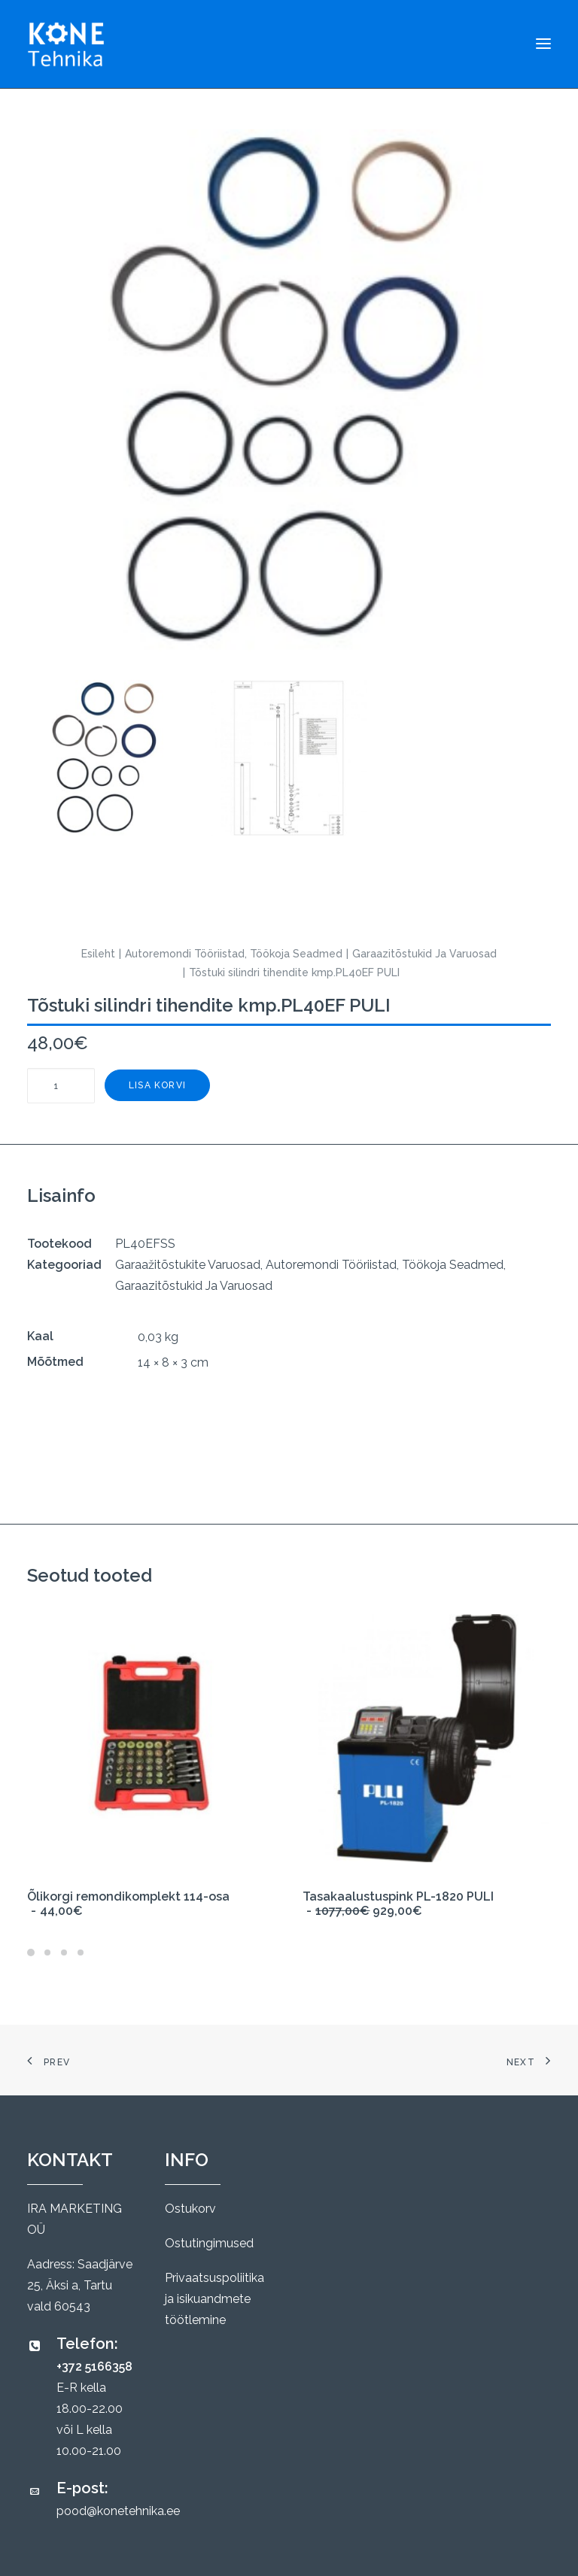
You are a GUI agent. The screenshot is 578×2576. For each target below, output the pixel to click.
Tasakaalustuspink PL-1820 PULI (398, 1903)
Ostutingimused (209, 2243)
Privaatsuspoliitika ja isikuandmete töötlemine (214, 2299)
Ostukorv (190, 2208)
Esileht (98, 954)
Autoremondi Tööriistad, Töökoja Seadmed (233, 954)
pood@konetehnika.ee (118, 2511)
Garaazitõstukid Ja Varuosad (424, 954)
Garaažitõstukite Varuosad (187, 1265)
